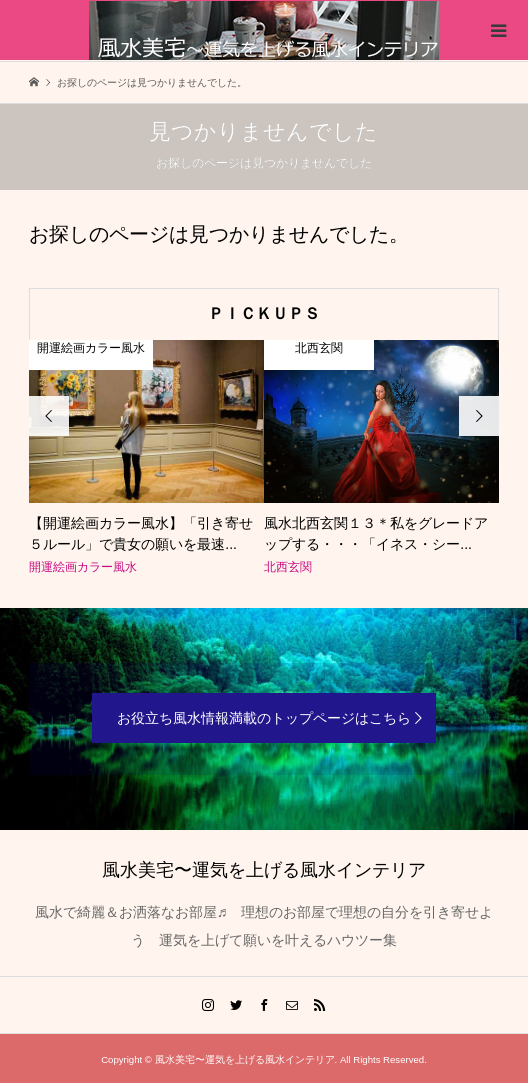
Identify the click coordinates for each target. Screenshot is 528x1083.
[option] (146, 459)
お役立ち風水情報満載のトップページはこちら (264, 718)
